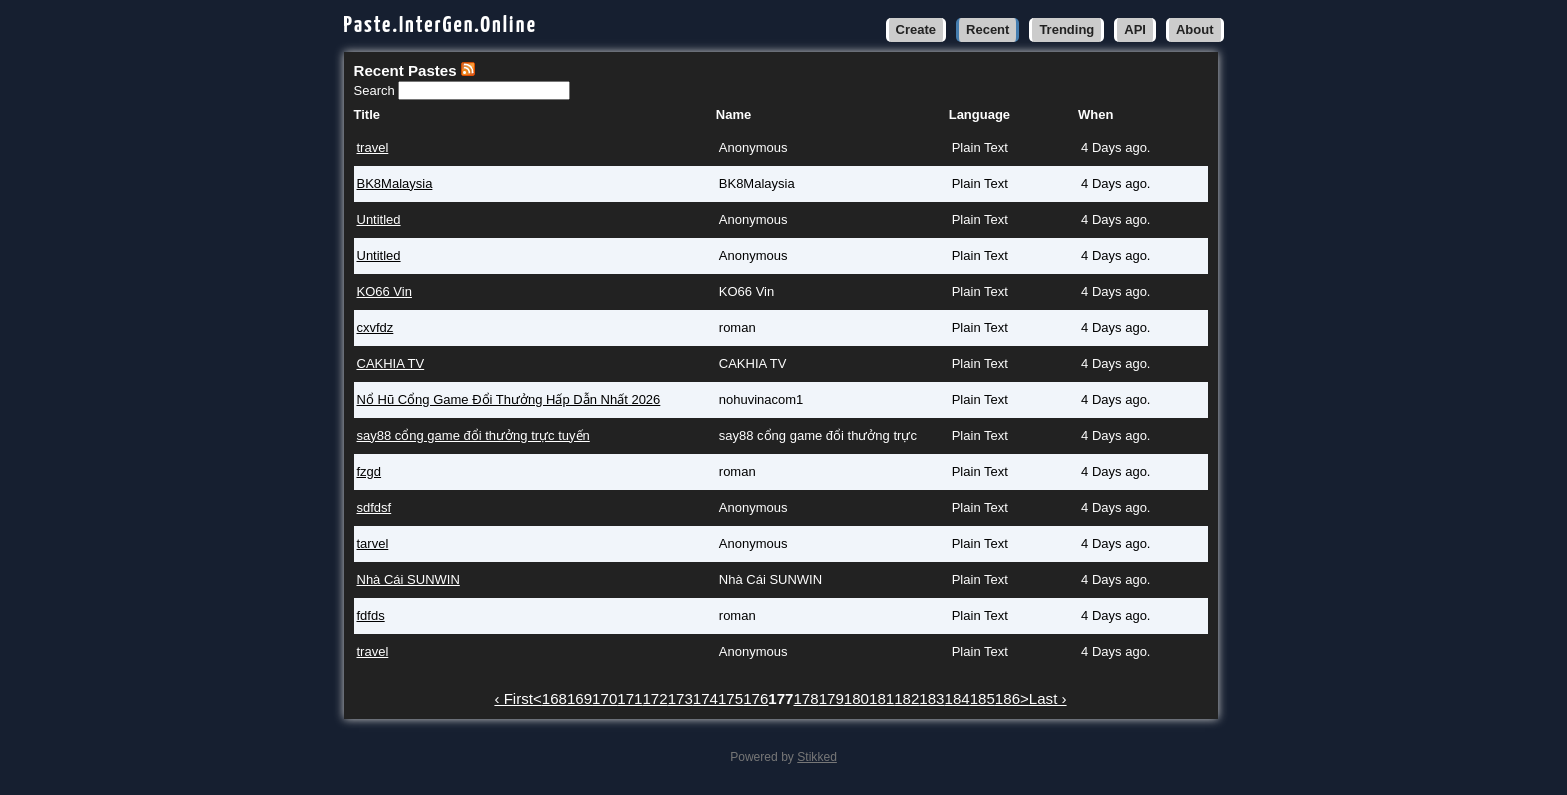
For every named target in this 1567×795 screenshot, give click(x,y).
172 (654, 698)
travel (373, 147)
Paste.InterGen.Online (441, 25)
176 (755, 698)
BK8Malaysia (395, 183)
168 (554, 698)
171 (629, 698)
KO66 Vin (384, 291)
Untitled (379, 219)
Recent (987, 29)
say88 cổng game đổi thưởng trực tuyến (473, 435)
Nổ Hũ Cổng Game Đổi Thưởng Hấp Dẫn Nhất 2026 (509, 399)
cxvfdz (375, 327)
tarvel (373, 543)
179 (831, 698)
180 (856, 698)
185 (982, 698)
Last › (1048, 698)
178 (805, 698)
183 (931, 698)
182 (906, 698)
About (1195, 29)
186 (1007, 698)
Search (376, 90)
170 (604, 698)
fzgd (369, 471)
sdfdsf (374, 507)
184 (957, 698)
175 (730, 698)
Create (916, 29)
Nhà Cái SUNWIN (408, 579)
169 (579, 698)
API (1135, 29)
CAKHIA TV (391, 363)
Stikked (817, 757)
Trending (1066, 29)
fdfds (371, 615)
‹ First (513, 698)
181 (881, 698)
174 (705, 698)
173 (680, 698)
